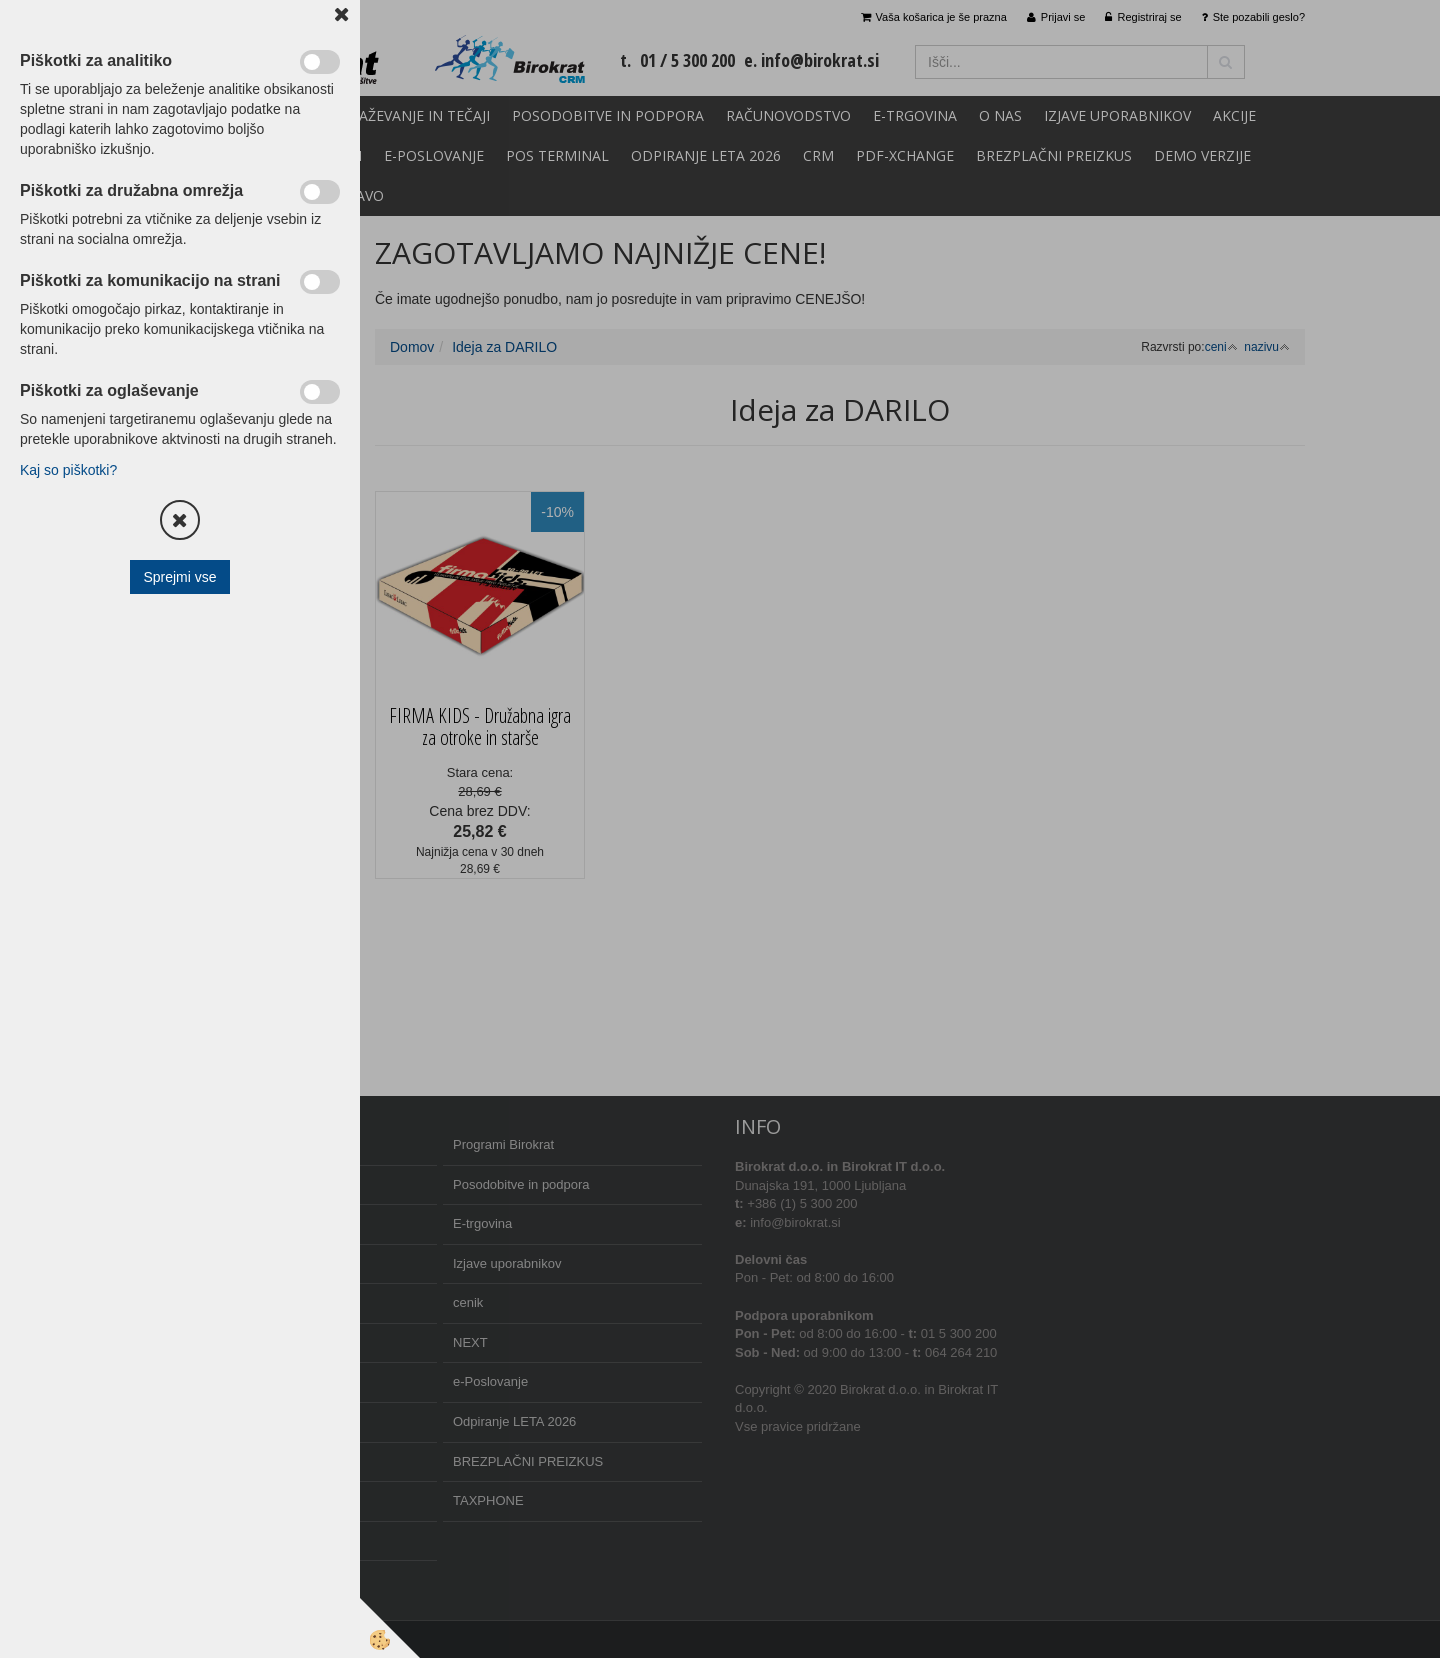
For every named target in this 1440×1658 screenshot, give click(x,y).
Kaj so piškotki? (68, 470)
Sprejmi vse (179, 577)
